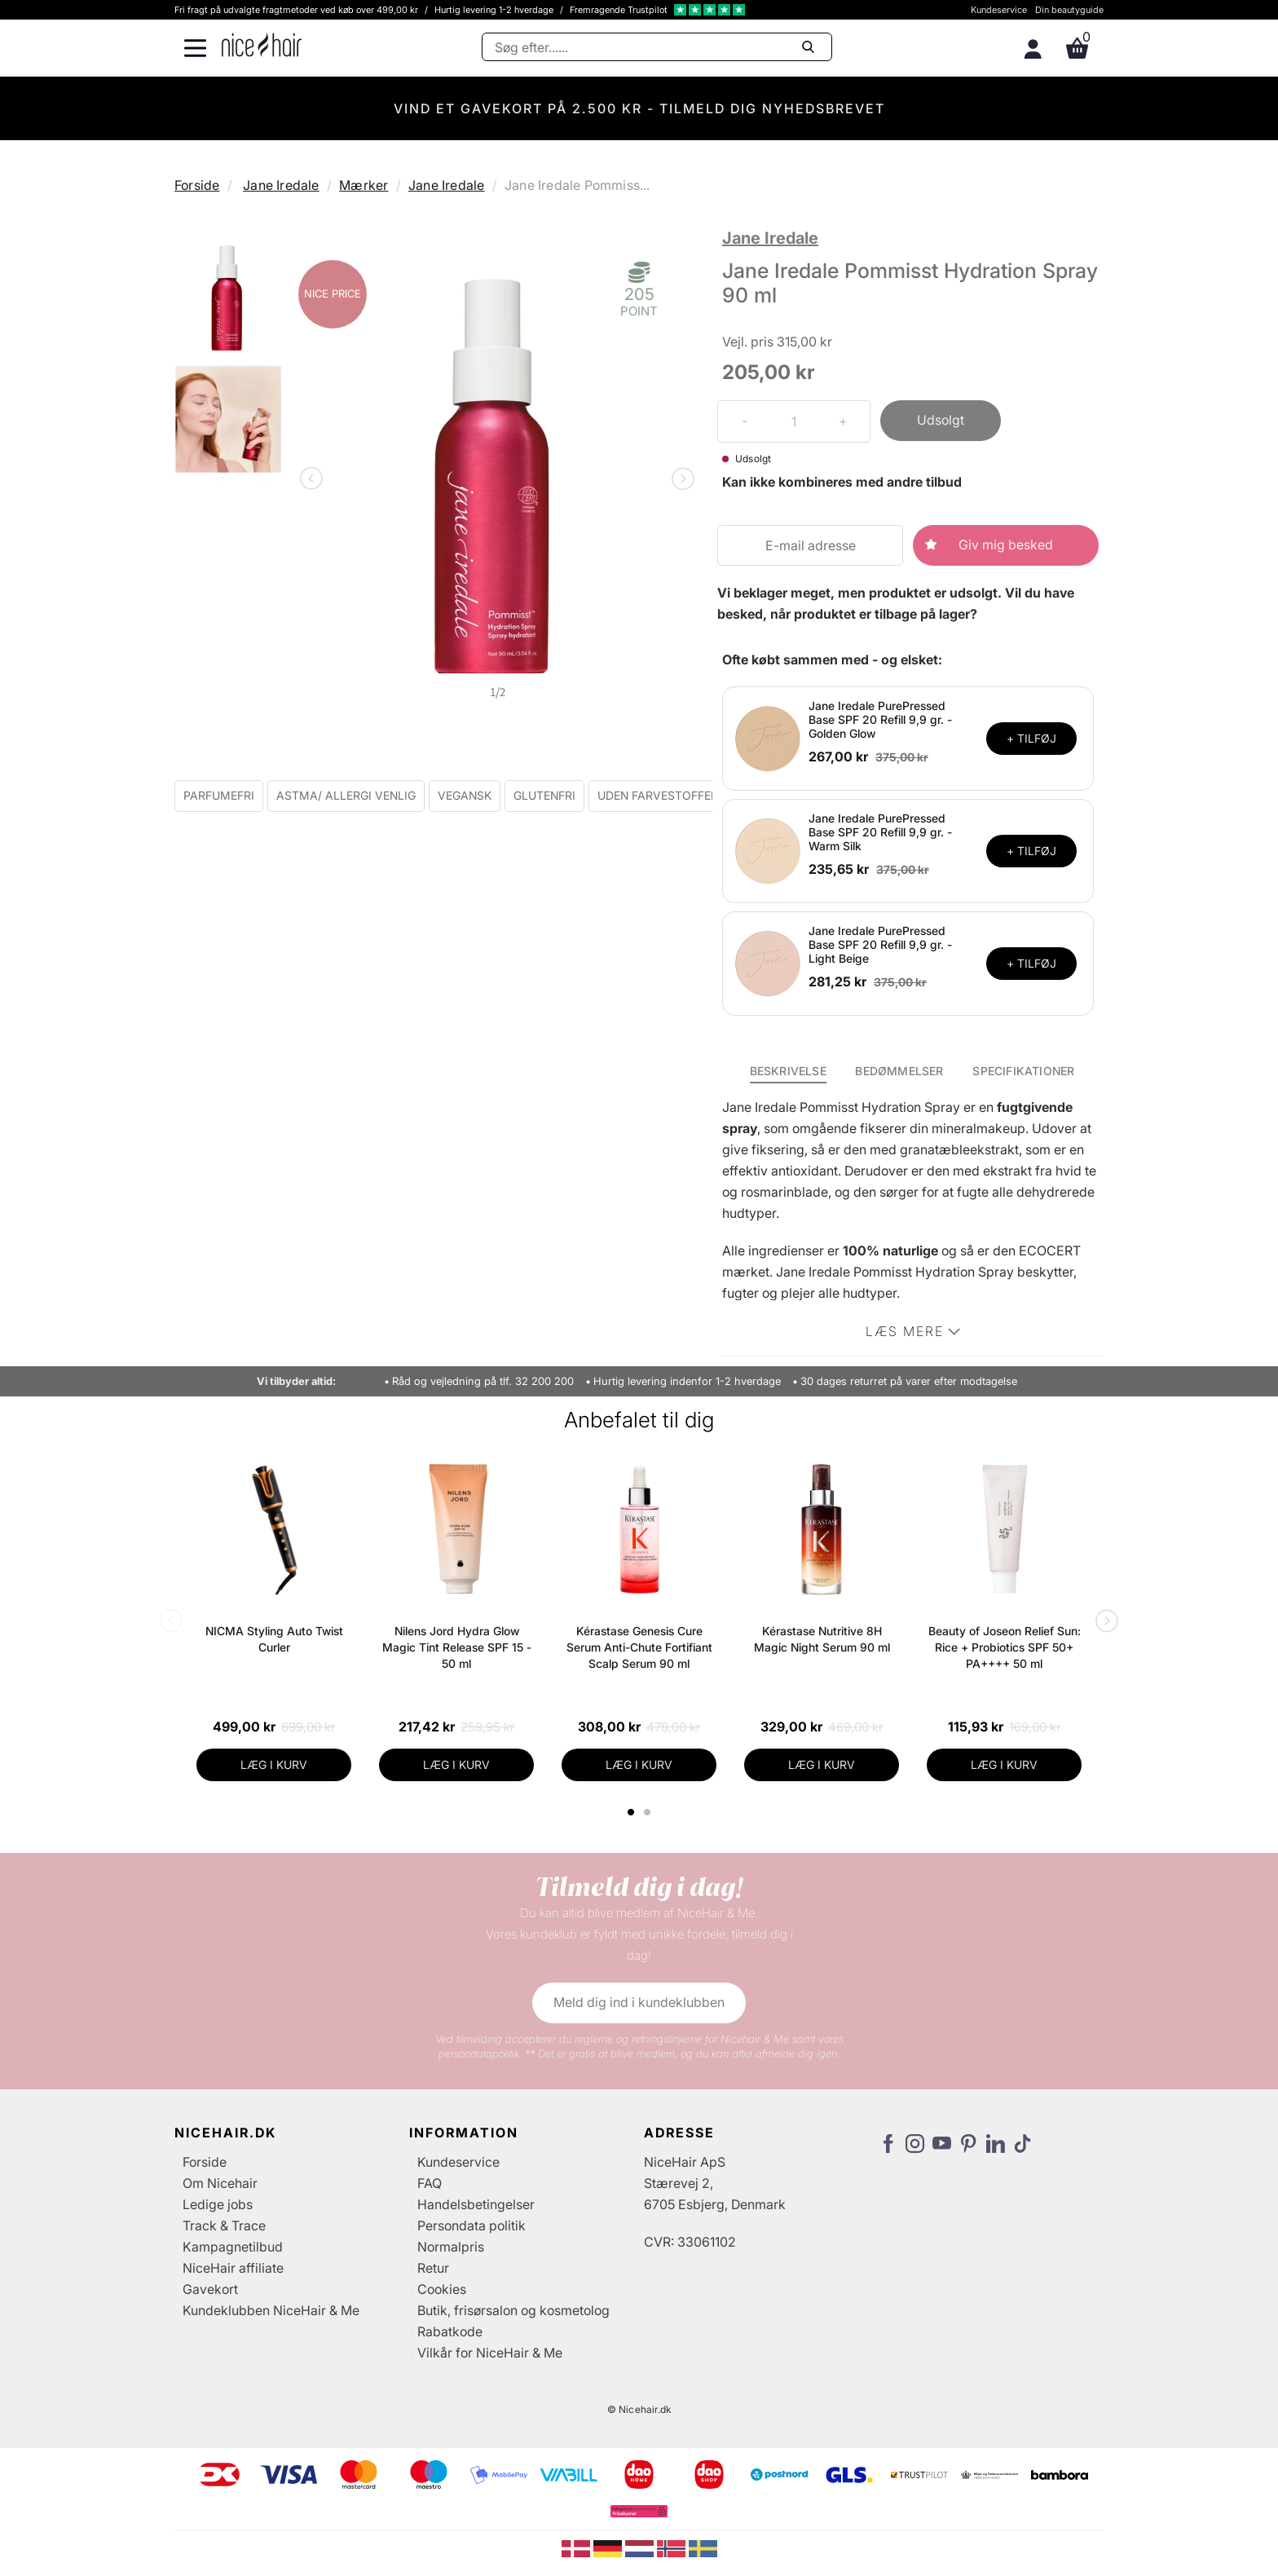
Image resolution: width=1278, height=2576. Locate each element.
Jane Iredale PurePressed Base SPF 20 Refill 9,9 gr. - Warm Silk (880, 832)
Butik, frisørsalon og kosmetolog (513, 2310)
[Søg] (657, 47)
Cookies (441, 2289)
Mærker (363, 185)
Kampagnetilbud (233, 2247)
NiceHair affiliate (233, 2268)
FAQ (429, 2183)
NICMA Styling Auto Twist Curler (274, 1639)
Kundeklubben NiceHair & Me (271, 2310)
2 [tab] (649, 1812)
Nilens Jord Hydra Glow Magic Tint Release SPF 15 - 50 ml (456, 1647)
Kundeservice (999, 9)
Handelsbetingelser (476, 2204)
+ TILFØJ (1031, 738)
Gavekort (210, 2289)
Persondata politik (471, 2225)
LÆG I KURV (273, 1764)
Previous (314, 480)
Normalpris (450, 2247)
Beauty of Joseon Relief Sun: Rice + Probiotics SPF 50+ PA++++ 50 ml (1004, 1647)
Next (679, 480)
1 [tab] (632, 1812)
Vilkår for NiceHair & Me (489, 2352)
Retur (433, 2268)
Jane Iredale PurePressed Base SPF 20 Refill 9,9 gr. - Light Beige (880, 944)
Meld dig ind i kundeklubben (639, 2002)
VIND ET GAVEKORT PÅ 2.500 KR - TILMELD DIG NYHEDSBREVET (639, 108)
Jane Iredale (281, 185)
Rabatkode (450, 2331)
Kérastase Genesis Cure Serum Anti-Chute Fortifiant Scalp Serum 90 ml (639, 1647)
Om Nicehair (220, 2183)
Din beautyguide (1069, 9)
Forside (196, 185)
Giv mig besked (1005, 544)
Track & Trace (224, 2225)
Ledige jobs (218, 2204)
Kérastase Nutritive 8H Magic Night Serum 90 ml (822, 1639)
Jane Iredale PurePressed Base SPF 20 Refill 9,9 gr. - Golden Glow (880, 719)
